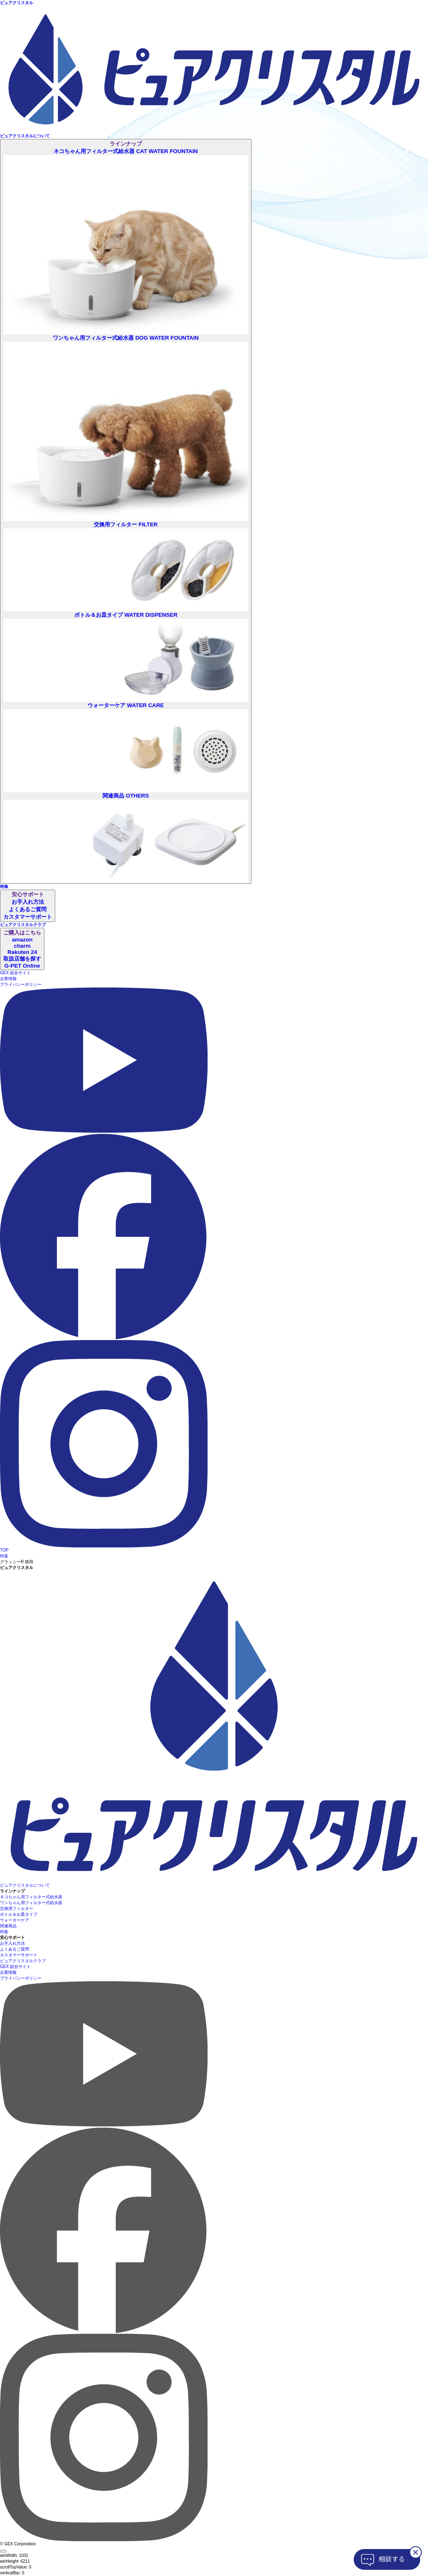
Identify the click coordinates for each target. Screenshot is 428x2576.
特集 (4, 1556)
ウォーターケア (14, 1920)
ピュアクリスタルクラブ (23, 1960)
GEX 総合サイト (15, 973)
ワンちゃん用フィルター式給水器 (31, 1902)
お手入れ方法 (12, 1943)
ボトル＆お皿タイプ (18, 1914)
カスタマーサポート (18, 1955)
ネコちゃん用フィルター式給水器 (31, 1897)
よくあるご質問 (14, 1949)
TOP (4, 1550)
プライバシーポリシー (21, 984)
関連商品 (8, 1926)
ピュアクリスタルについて (25, 1885)
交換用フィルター (16, 1908)
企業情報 (8, 978)
